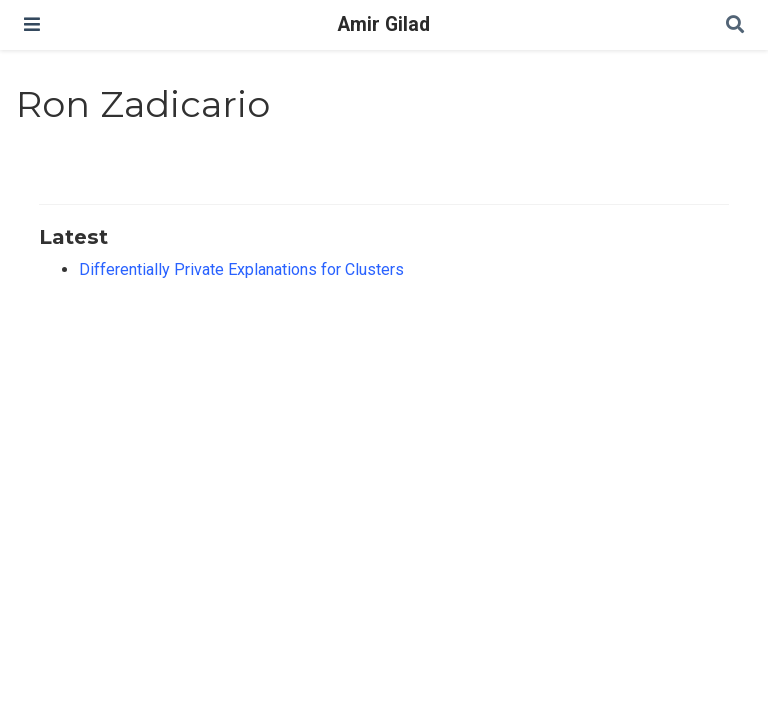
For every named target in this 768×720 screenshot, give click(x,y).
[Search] (735, 25)
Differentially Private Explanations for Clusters (241, 269)
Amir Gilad (384, 24)
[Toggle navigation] (32, 24)
